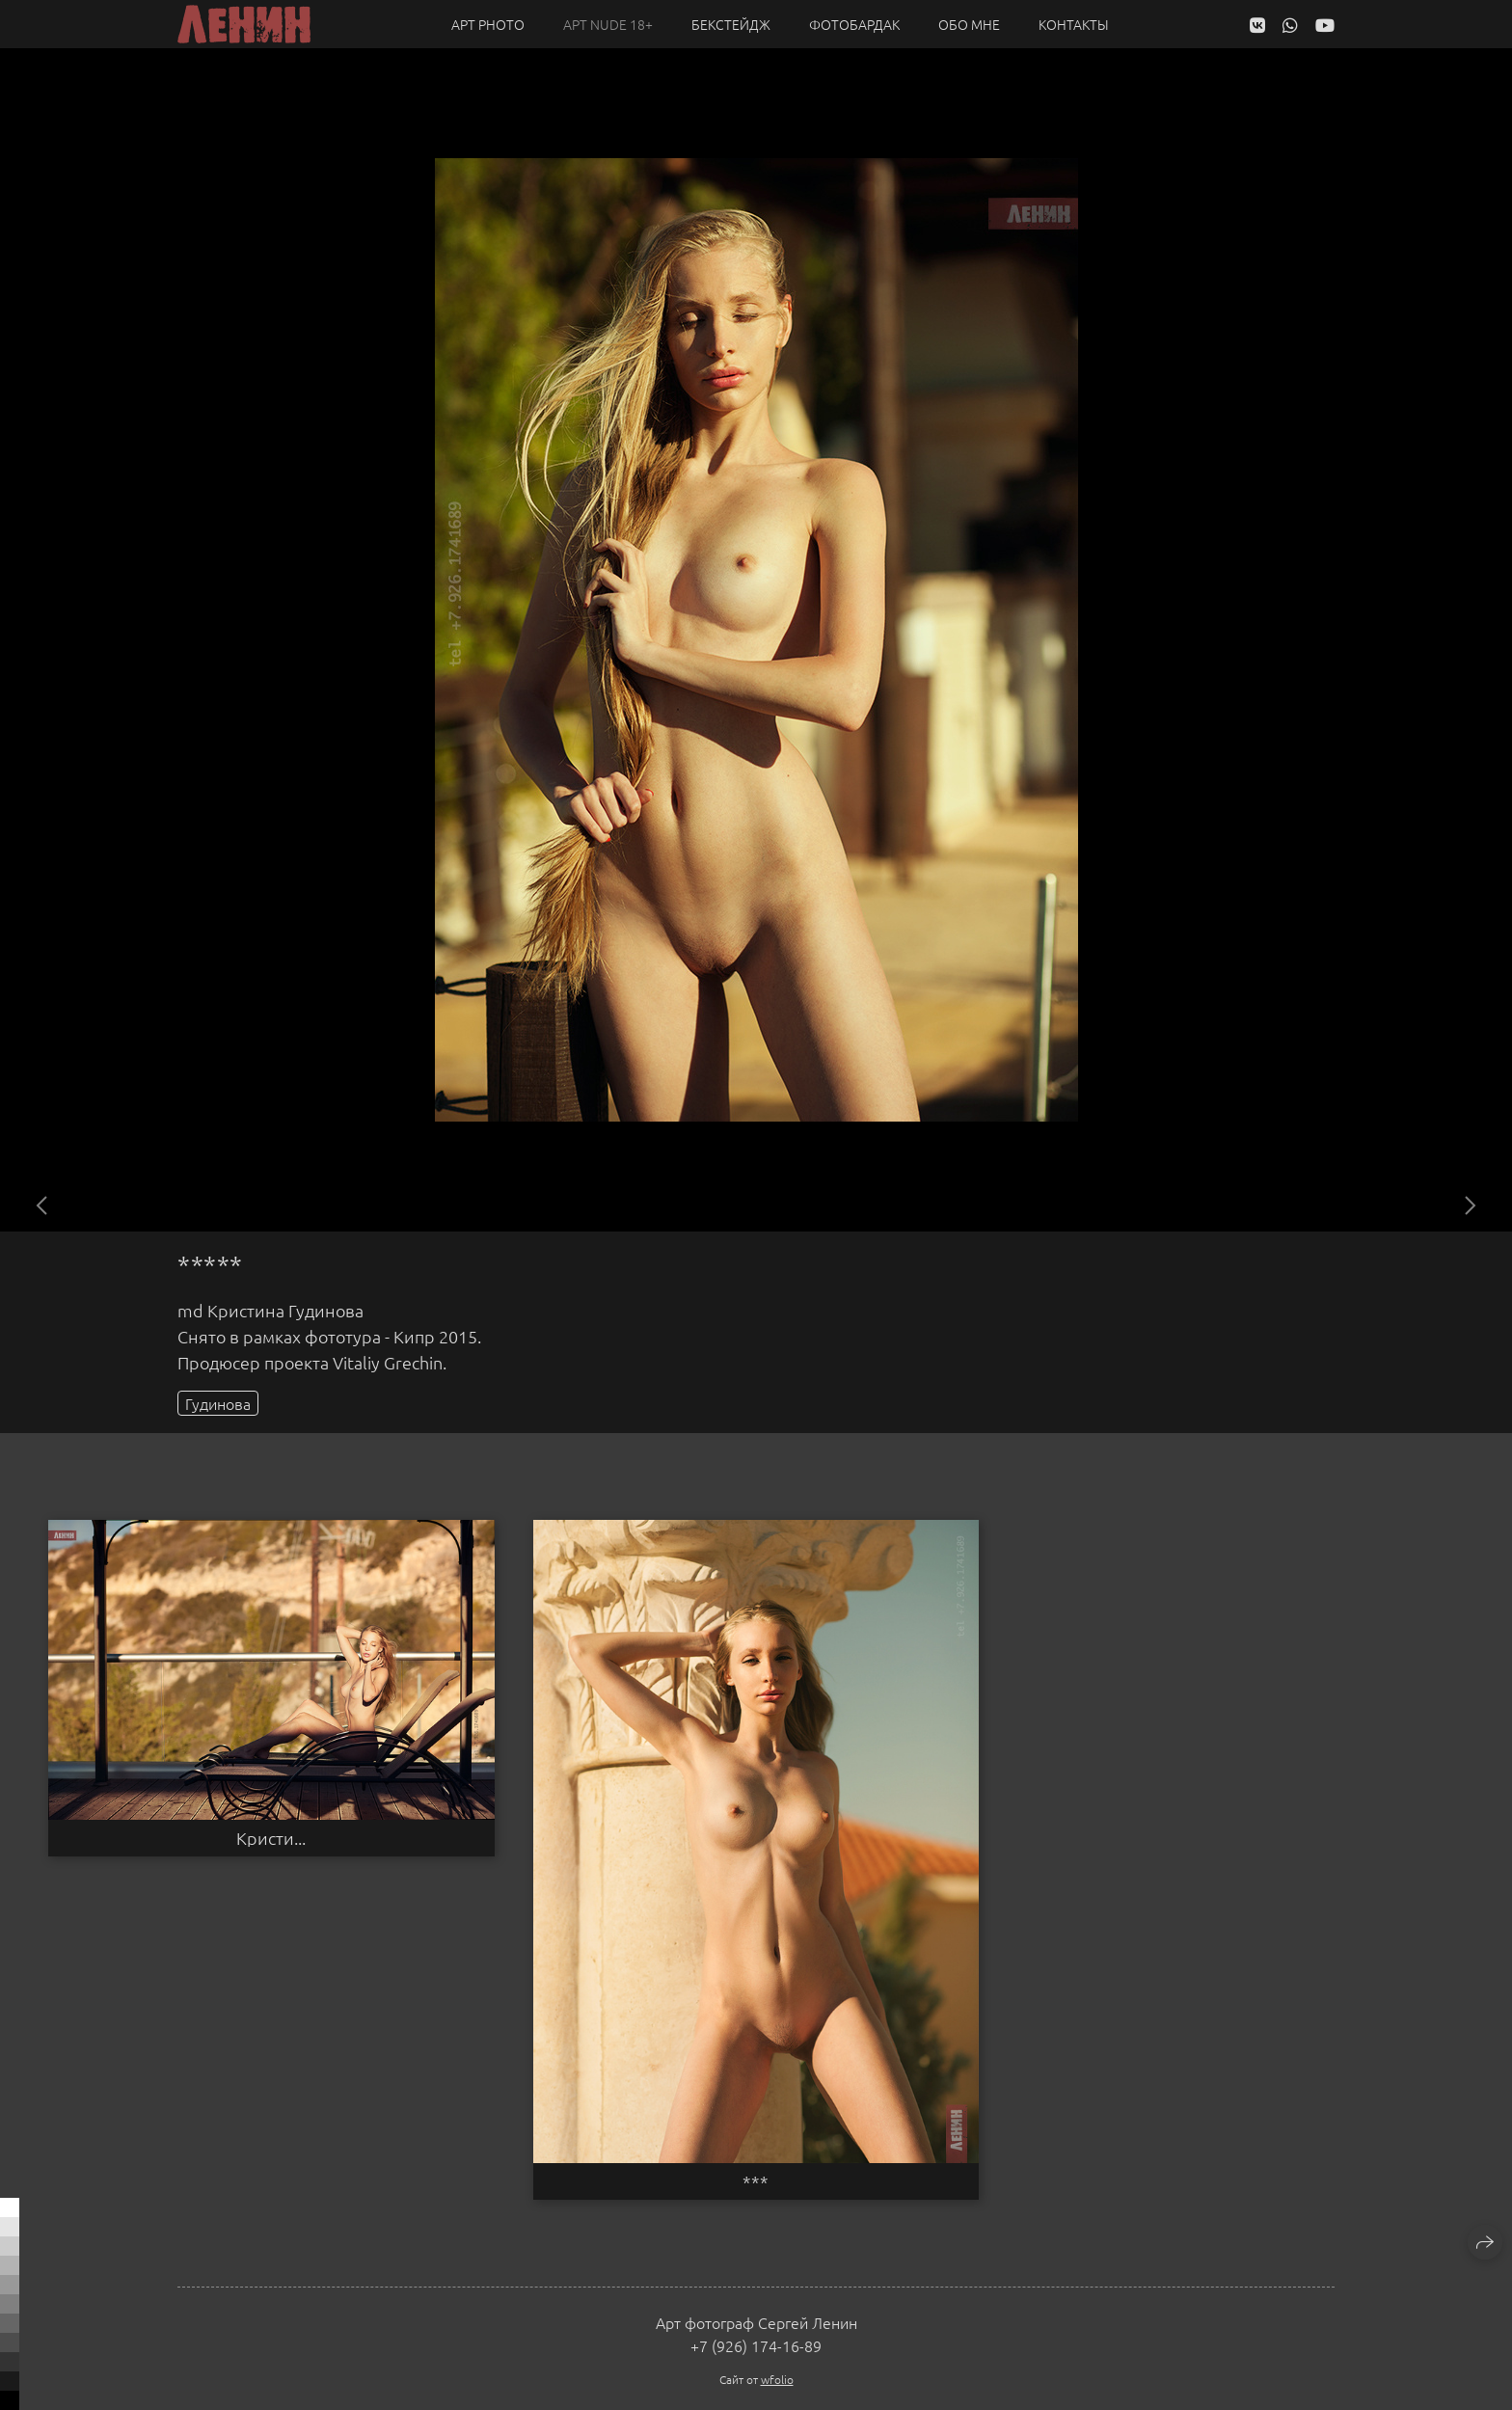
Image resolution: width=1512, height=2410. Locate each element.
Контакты (1074, 24)
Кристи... (271, 1838)
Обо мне (969, 24)
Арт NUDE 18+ (608, 24)
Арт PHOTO (488, 24)
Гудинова (218, 1403)
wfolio (777, 2379)
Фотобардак (854, 24)
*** (755, 2181)
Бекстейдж (730, 24)
